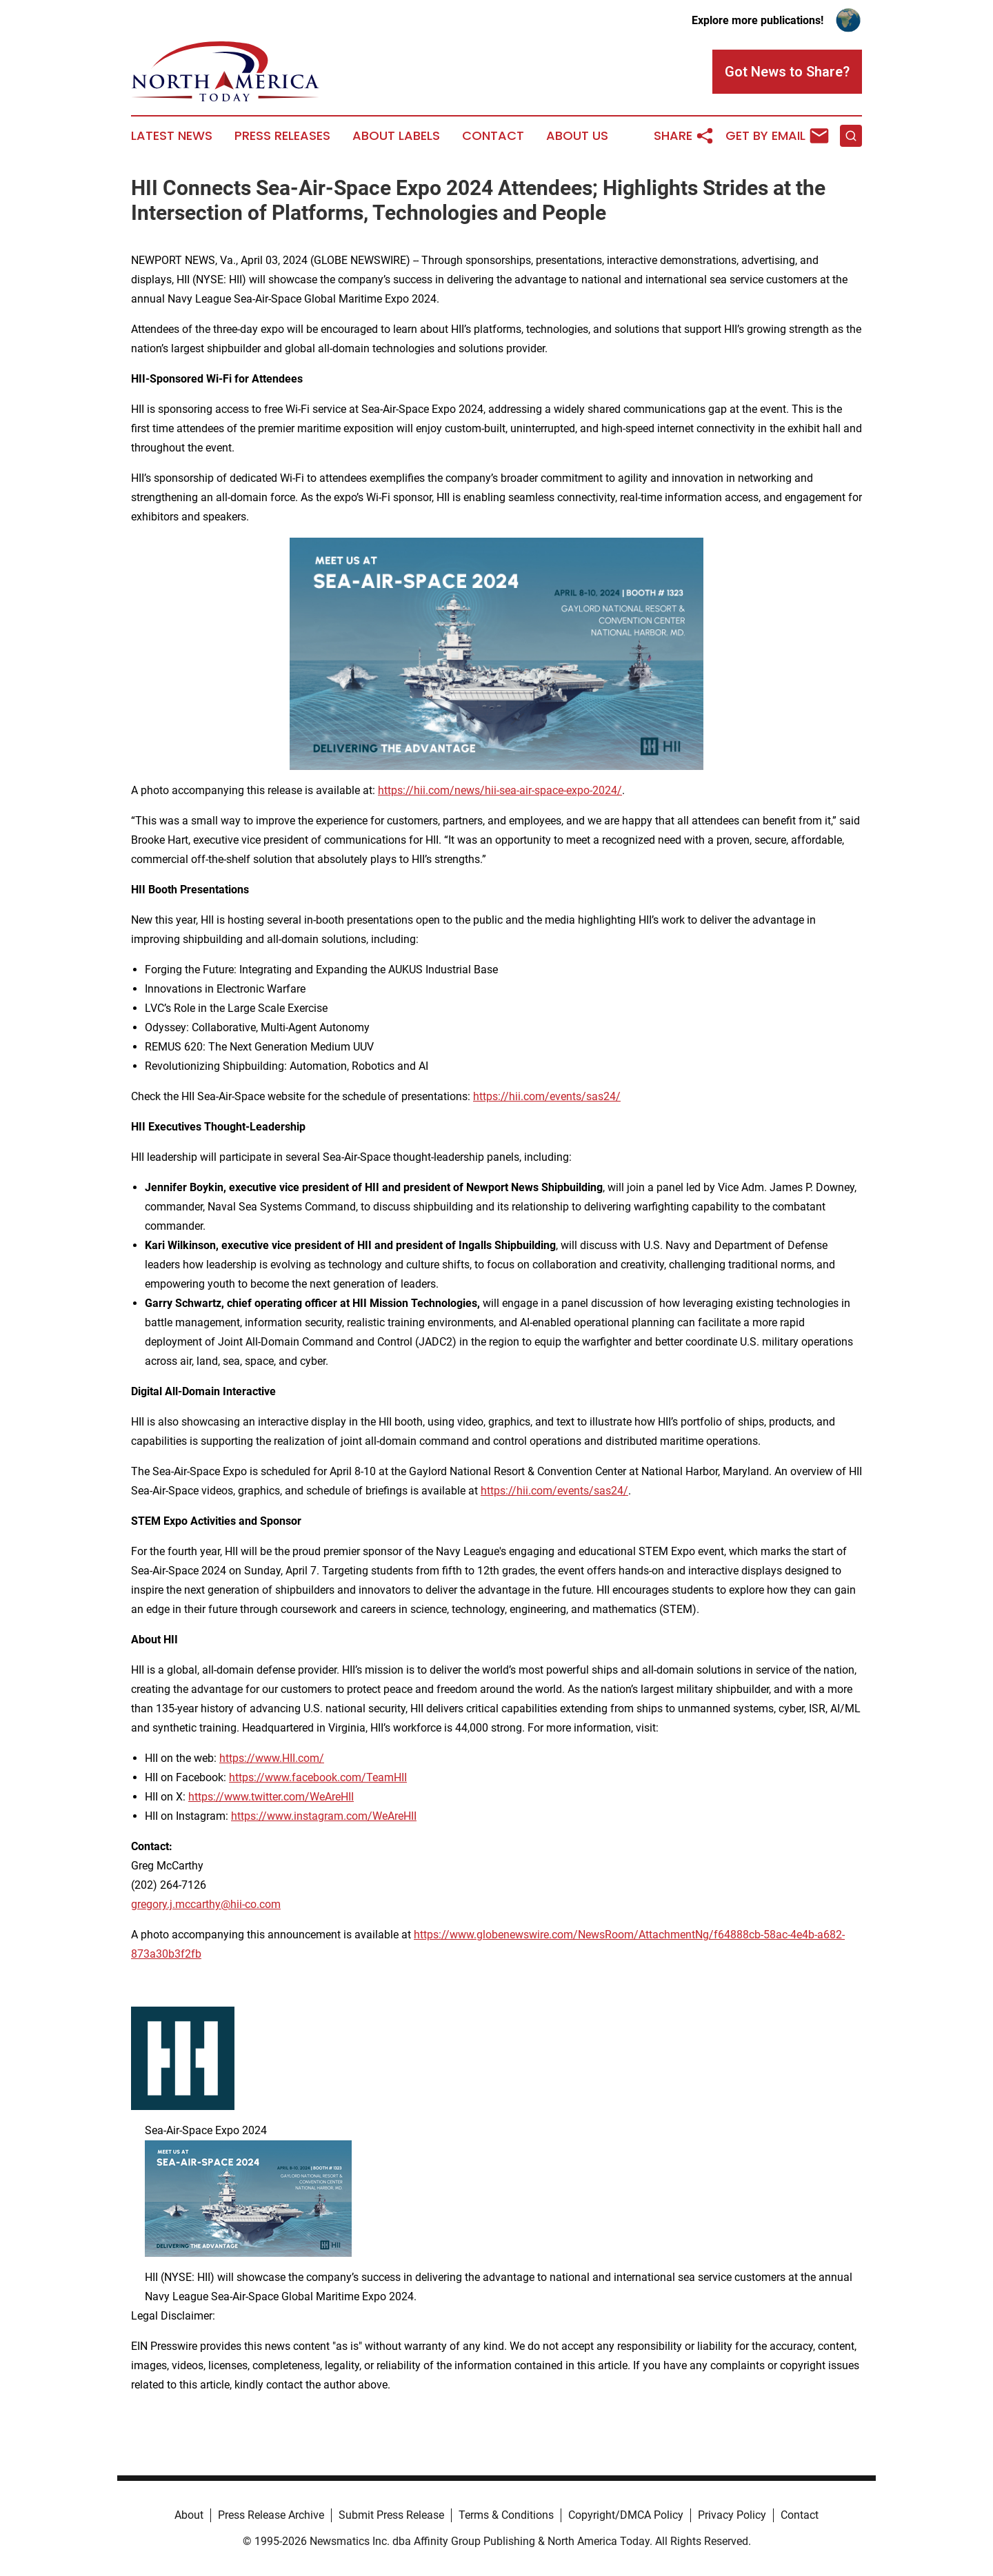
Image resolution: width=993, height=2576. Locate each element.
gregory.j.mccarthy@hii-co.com (206, 1904)
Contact (493, 135)
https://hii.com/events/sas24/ (547, 1096)
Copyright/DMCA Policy (625, 2515)
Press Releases (282, 135)
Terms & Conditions (506, 2515)
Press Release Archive (271, 2515)
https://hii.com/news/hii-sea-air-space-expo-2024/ (500, 790)
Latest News (171, 135)
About (188, 2515)
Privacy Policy (732, 2515)
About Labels (396, 135)
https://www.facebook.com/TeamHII (318, 1777)
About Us (577, 135)
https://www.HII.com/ (271, 1758)
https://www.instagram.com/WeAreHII (324, 1816)
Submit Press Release (391, 2515)
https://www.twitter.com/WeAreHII (271, 1796)
